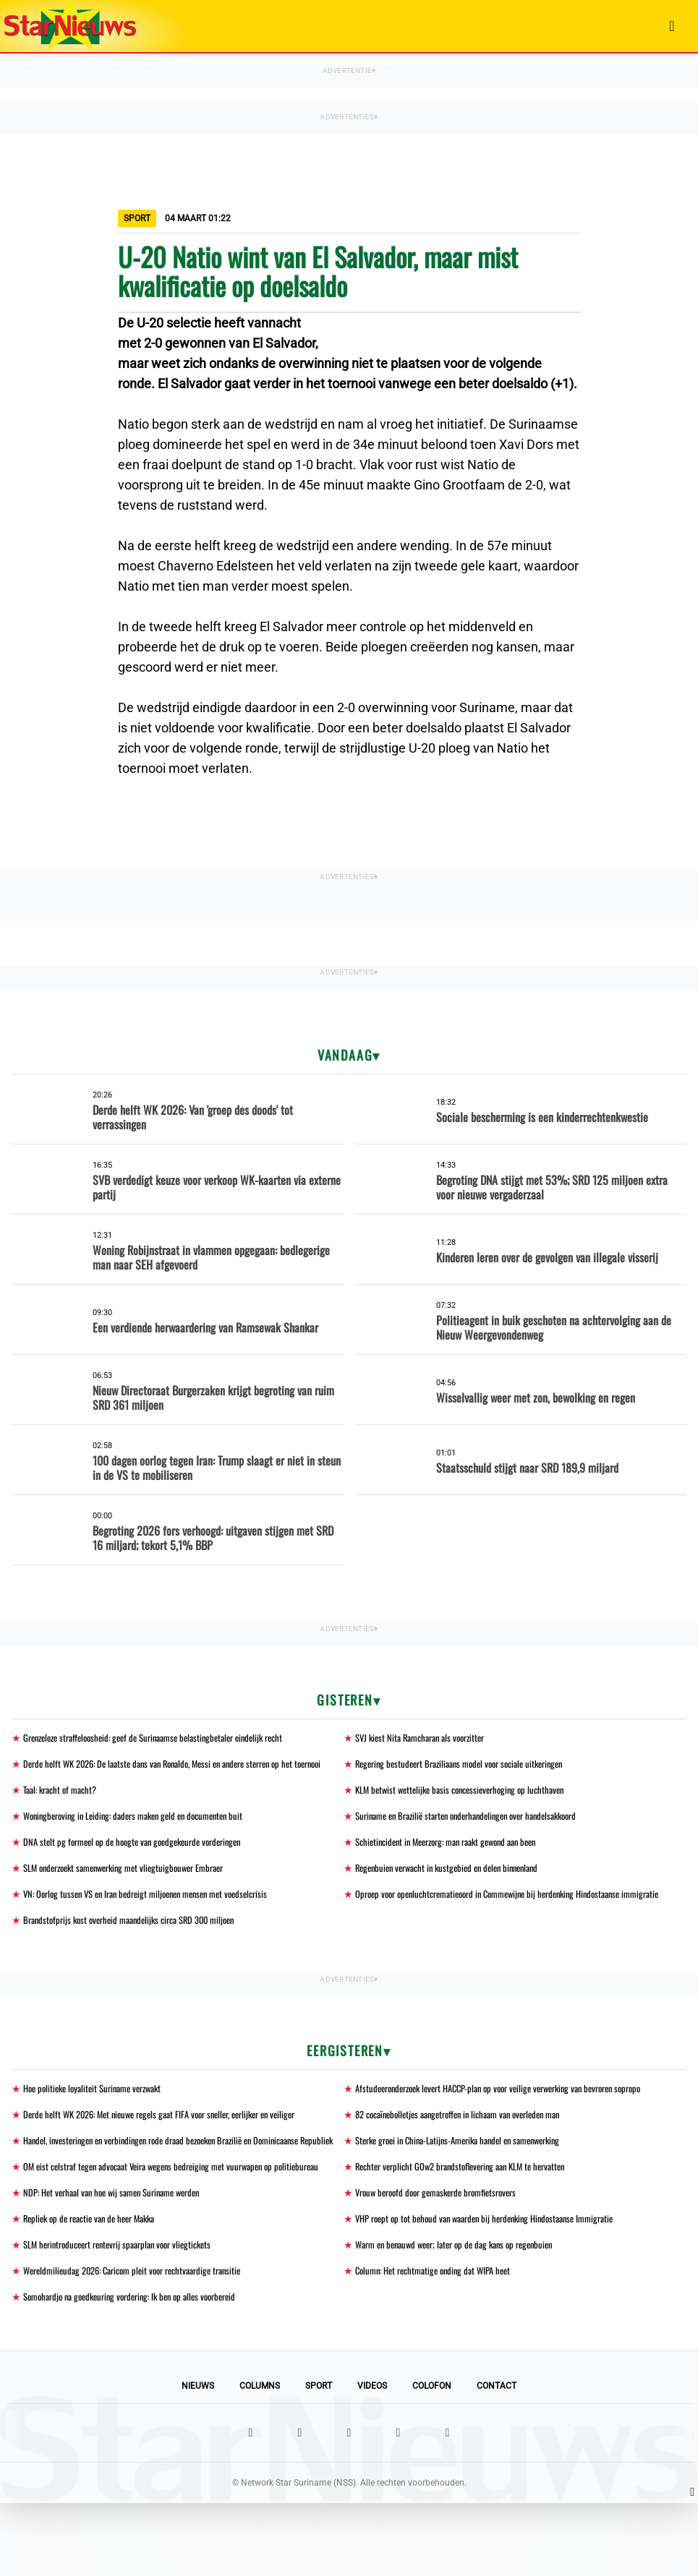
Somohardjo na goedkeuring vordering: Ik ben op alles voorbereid (141, 2368)
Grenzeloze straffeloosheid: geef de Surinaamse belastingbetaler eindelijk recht (167, 1737)
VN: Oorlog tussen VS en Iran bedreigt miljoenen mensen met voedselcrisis (158, 1913)
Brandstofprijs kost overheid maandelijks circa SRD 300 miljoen (139, 1955)
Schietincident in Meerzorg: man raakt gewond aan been (457, 1859)
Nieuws (198, 2459)
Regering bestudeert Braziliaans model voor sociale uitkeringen (469, 1764)
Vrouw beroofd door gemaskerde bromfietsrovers (445, 2261)
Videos (372, 2459)
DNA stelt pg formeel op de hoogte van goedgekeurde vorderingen (141, 1859)
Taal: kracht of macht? (64, 1806)
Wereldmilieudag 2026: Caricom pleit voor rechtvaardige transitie (143, 2342)
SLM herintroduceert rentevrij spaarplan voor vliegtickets (127, 2315)
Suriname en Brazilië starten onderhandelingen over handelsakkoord (479, 1833)
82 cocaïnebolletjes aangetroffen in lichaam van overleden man (470, 2151)
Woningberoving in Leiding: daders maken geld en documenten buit (144, 1833)
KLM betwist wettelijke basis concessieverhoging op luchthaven (468, 1806)
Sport (318, 2459)
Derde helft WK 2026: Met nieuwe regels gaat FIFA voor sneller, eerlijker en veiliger (173, 2151)
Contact (496, 2459)
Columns (259, 2459)
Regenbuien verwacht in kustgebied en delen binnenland (455, 1886)
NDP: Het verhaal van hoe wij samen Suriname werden (121, 2261)
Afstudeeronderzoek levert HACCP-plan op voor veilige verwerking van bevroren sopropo (514, 2124)
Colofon (431, 2459)
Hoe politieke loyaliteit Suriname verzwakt (99, 2124)
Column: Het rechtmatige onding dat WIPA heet (440, 2342)
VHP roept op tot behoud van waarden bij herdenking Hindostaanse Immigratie (497, 2288)
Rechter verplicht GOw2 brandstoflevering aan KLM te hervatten (471, 2220)
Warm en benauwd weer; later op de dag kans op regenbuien (464, 2315)
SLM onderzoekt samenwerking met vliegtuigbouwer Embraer (135, 1886)
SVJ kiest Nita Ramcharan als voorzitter (426, 1737)
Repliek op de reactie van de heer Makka (96, 2288)
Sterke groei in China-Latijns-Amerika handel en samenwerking (469, 2178)
